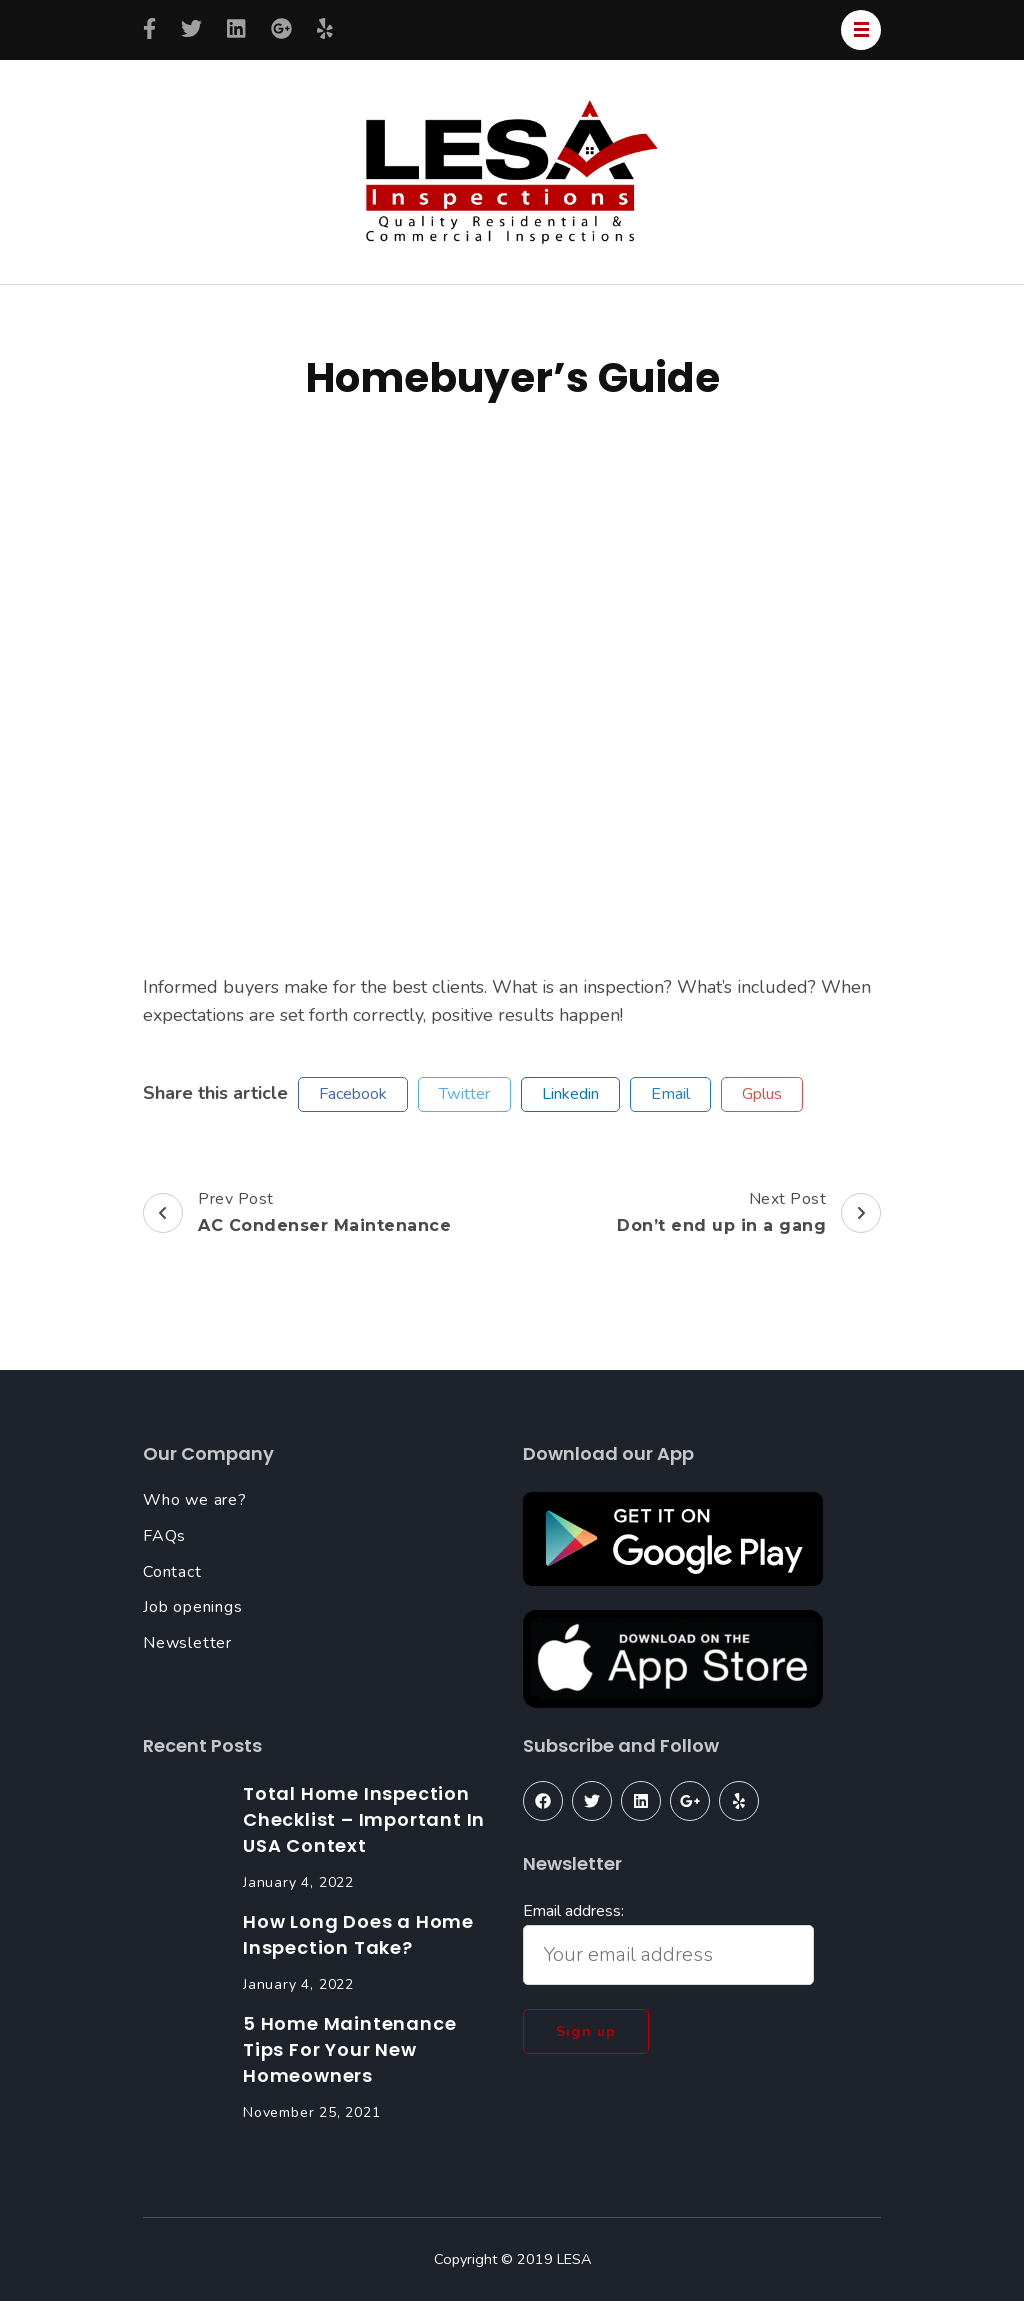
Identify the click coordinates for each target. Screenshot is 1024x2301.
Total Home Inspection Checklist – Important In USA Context (364, 1819)
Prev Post (297, 1213)
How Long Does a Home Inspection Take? (358, 1934)
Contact (172, 1572)
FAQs (164, 1536)
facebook (353, 1094)
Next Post (749, 1213)
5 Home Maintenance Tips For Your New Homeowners (349, 2049)
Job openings (193, 1607)
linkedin (570, 1094)
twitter (464, 1094)
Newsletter (187, 1643)
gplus (762, 1094)
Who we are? (195, 1500)
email (670, 1094)
